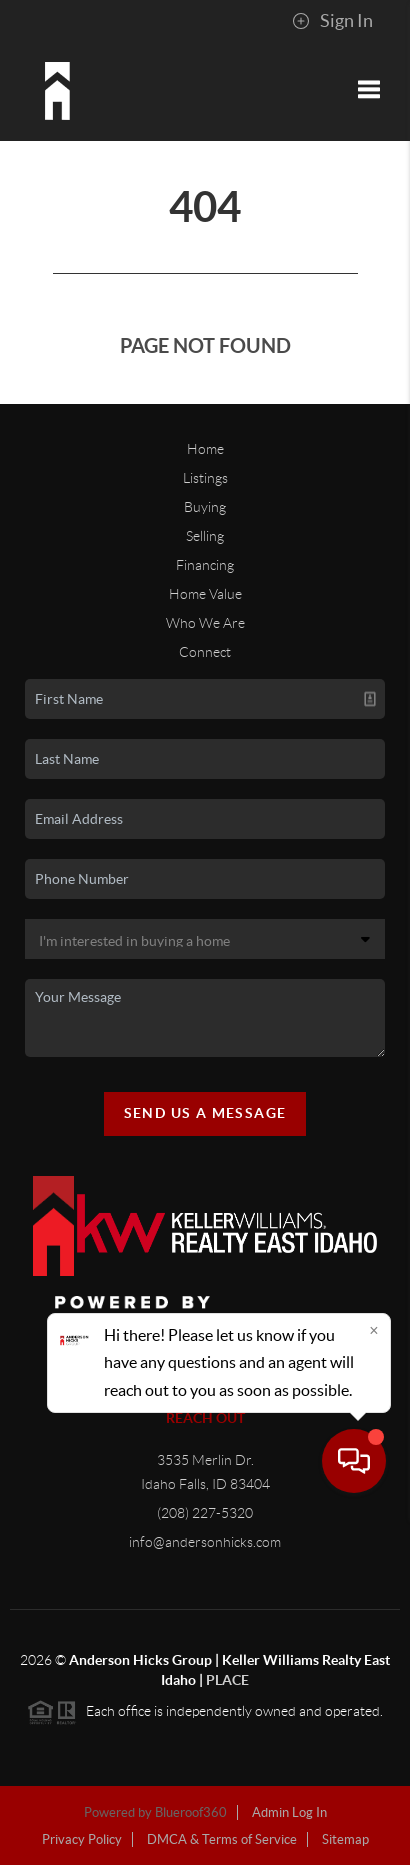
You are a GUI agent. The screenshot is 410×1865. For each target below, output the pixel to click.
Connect (205, 652)
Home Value (205, 594)
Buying (205, 507)
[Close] (374, 1677)
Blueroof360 (191, 1812)
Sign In (332, 21)
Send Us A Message (205, 1113)
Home (205, 449)
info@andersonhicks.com (205, 1542)
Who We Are (205, 623)
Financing (205, 565)
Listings (205, 478)
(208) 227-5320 (205, 1513)
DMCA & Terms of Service (222, 1839)
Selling (205, 536)
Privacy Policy (82, 1839)
